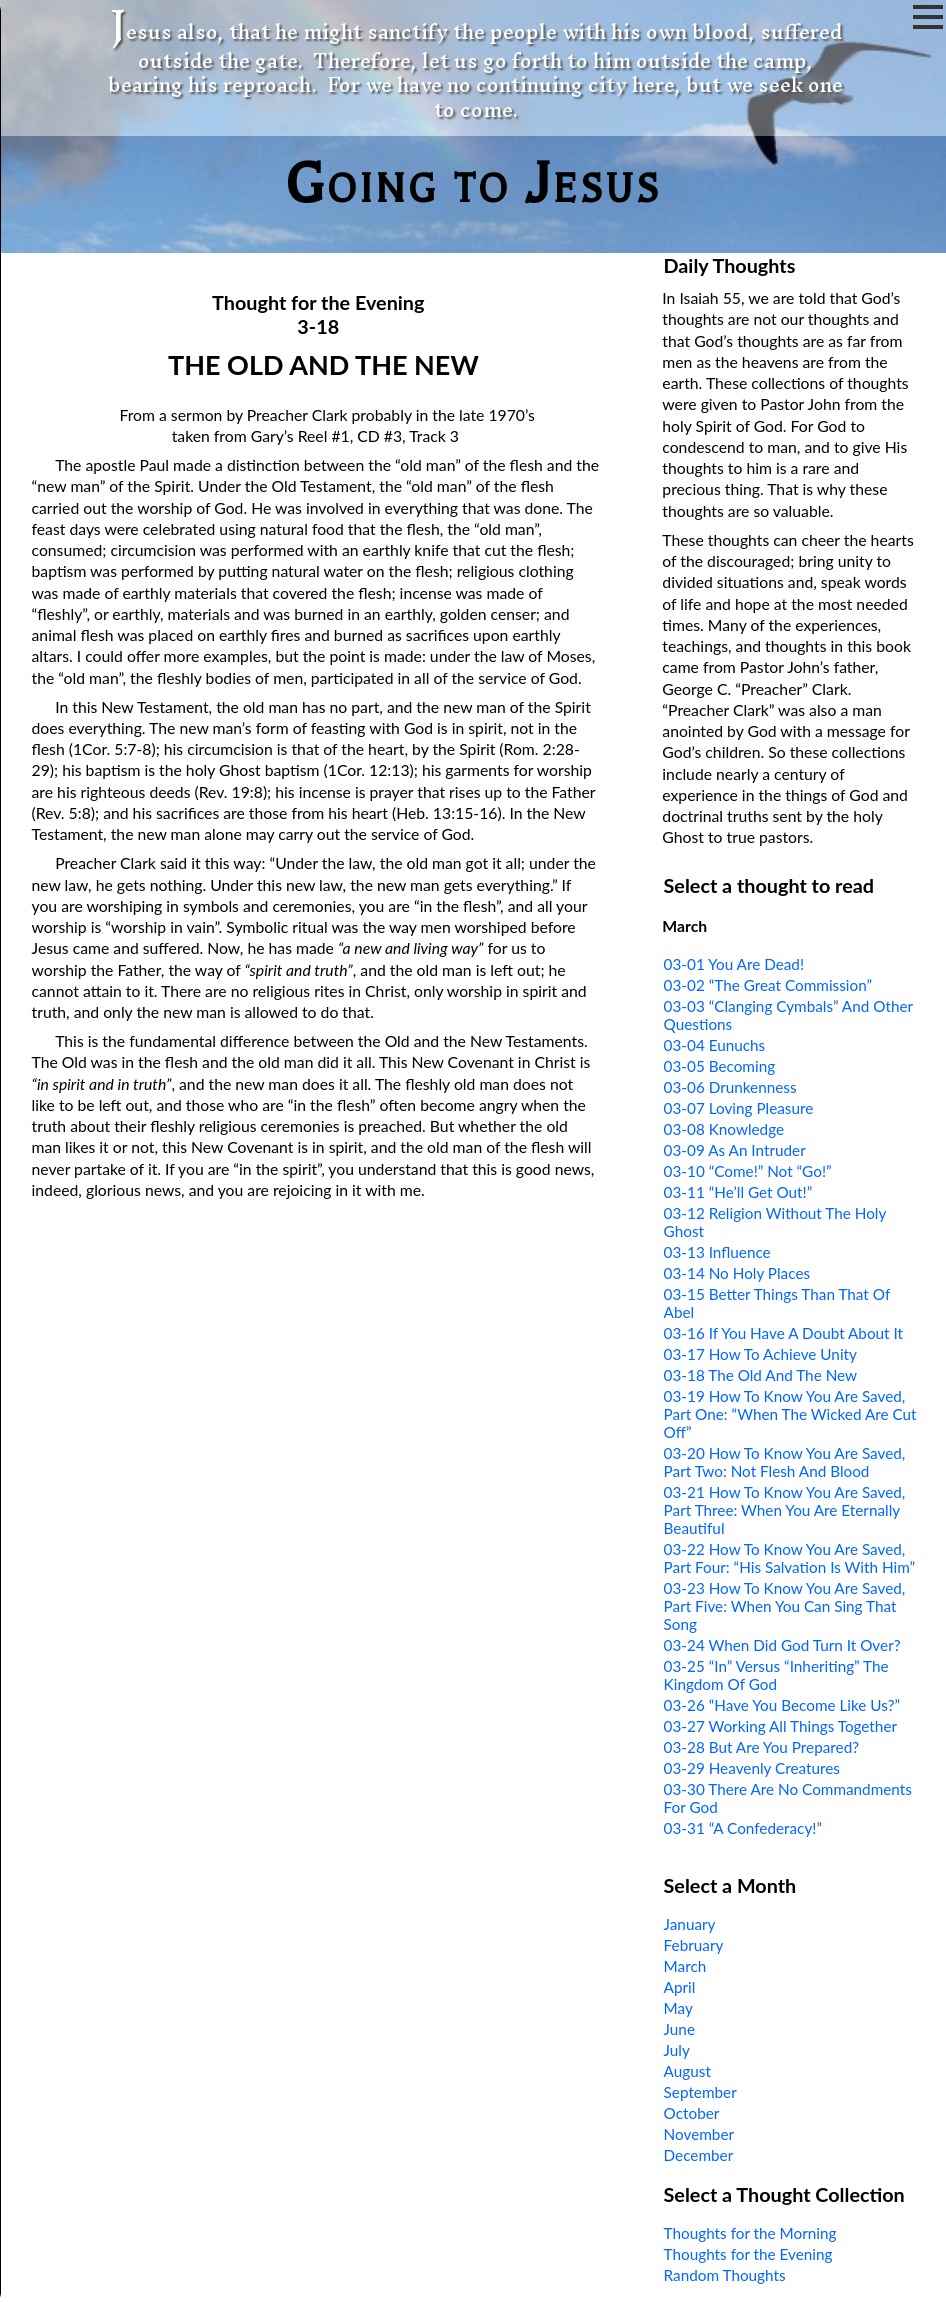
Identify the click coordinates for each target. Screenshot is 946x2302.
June (679, 2029)
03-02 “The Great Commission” (768, 985)
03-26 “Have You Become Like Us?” (782, 1705)
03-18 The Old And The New (761, 1375)
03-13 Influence (717, 1252)
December (699, 2155)
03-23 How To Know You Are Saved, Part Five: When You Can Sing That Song (785, 1606)
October (692, 2113)
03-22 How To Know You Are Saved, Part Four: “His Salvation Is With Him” (790, 1558)
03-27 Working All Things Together (780, 1726)
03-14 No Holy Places (737, 1273)
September (700, 2092)
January (690, 1924)
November (699, 2134)
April (680, 1987)
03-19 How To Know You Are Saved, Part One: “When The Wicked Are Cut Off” (790, 1414)
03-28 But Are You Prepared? (762, 1747)
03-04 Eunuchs (715, 1045)
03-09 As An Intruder (735, 1150)
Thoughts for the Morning (750, 2233)
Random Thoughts (725, 2275)
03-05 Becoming (720, 1066)
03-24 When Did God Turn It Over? (782, 1645)
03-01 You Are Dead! (734, 964)
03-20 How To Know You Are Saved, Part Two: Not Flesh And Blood (785, 1462)
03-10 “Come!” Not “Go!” (748, 1171)
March (685, 1966)
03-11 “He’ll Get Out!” (738, 1192)
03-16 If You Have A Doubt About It (783, 1333)
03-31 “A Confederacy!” (743, 1828)
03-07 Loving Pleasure (739, 1108)
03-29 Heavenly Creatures (752, 1768)
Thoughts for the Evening (748, 2254)
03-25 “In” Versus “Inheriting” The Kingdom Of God (776, 1675)
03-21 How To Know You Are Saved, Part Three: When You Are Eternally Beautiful (785, 1510)
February (694, 1945)
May (678, 2008)
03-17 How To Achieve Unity (760, 1354)
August (687, 2071)
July (677, 2050)
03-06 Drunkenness (730, 1087)
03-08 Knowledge (724, 1129)
